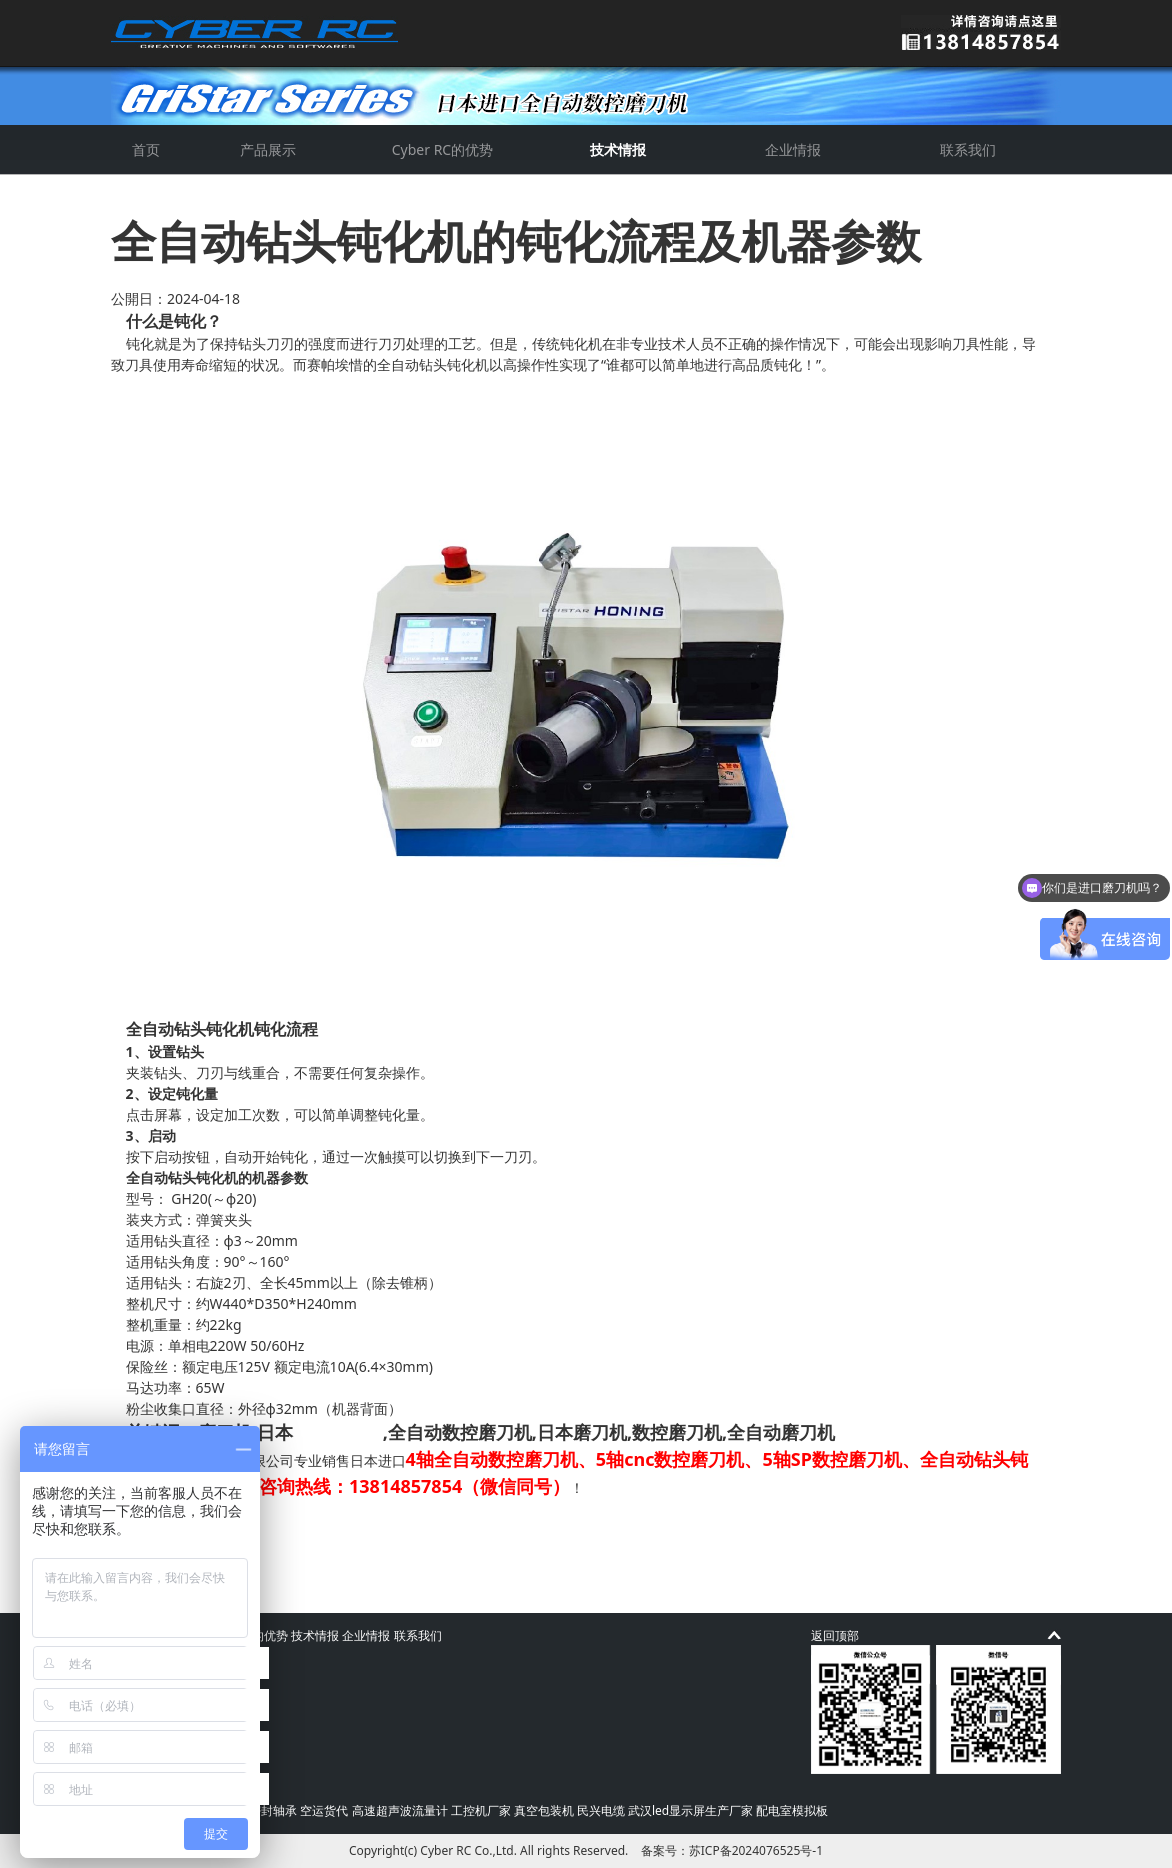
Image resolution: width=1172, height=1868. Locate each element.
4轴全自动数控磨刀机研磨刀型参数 (276, 1552)
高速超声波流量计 (400, 1810)
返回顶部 (835, 1635)
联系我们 (968, 149)
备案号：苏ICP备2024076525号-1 (732, 1850)
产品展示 (268, 149)
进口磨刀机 (338, 1432)
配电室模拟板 (792, 1810)
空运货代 (324, 1810)
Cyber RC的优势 (442, 149)
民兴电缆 (601, 1810)
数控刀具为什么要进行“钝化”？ (263, 1531)
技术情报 (618, 149)
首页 (146, 149)
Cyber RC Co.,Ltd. (468, 1850)
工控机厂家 (481, 1810)
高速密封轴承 (261, 1810)
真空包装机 (544, 1810)
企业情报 (793, 149)
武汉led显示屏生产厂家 (690, 1810)
